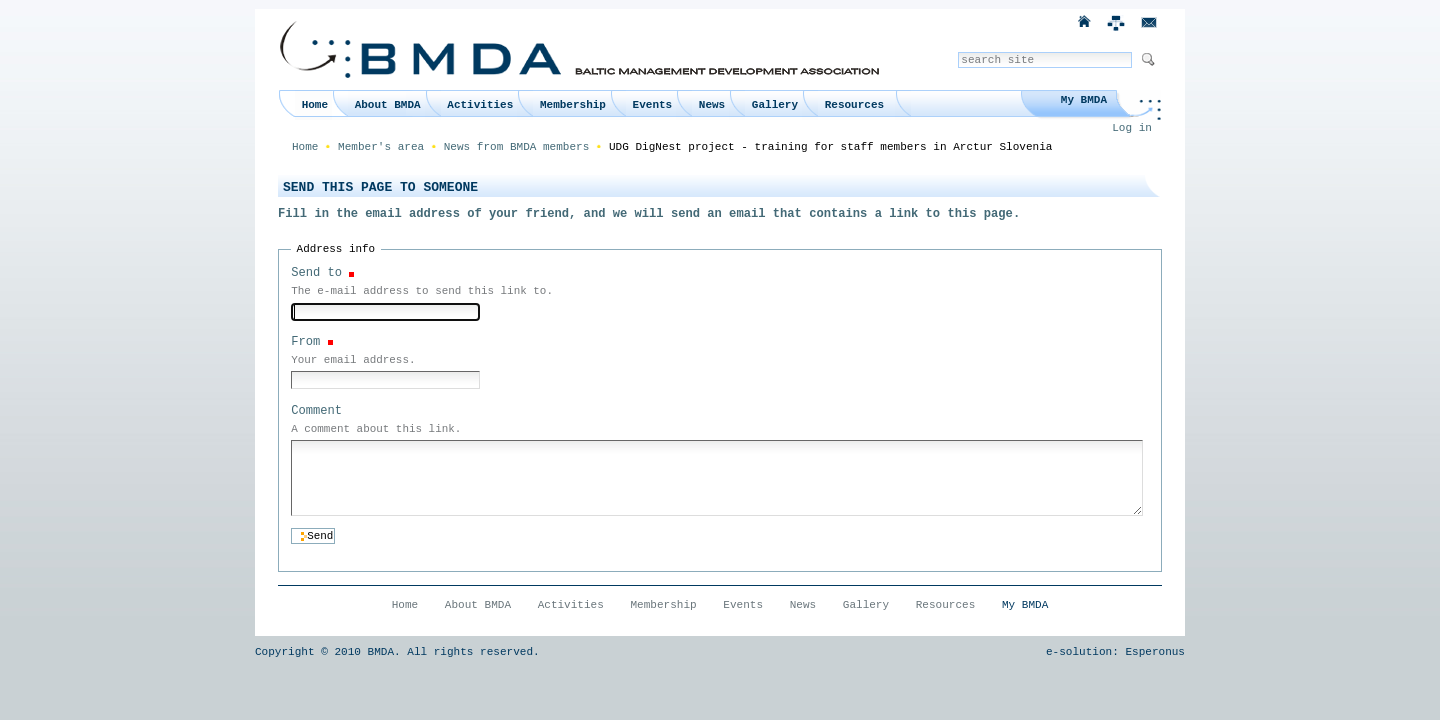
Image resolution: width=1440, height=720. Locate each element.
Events (653, 105)
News (712, 105)
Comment (316, 411)
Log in (1132, 128)
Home (315, 105)
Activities (480, 105)
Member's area (381, 147)
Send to (316, 273)
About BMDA (388, 105)
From (305, 342)
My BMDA (1084, 100)
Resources (854, 105)
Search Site (957, 51)
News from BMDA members (517, 147)
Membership (573, 105)
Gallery (775, 105)
